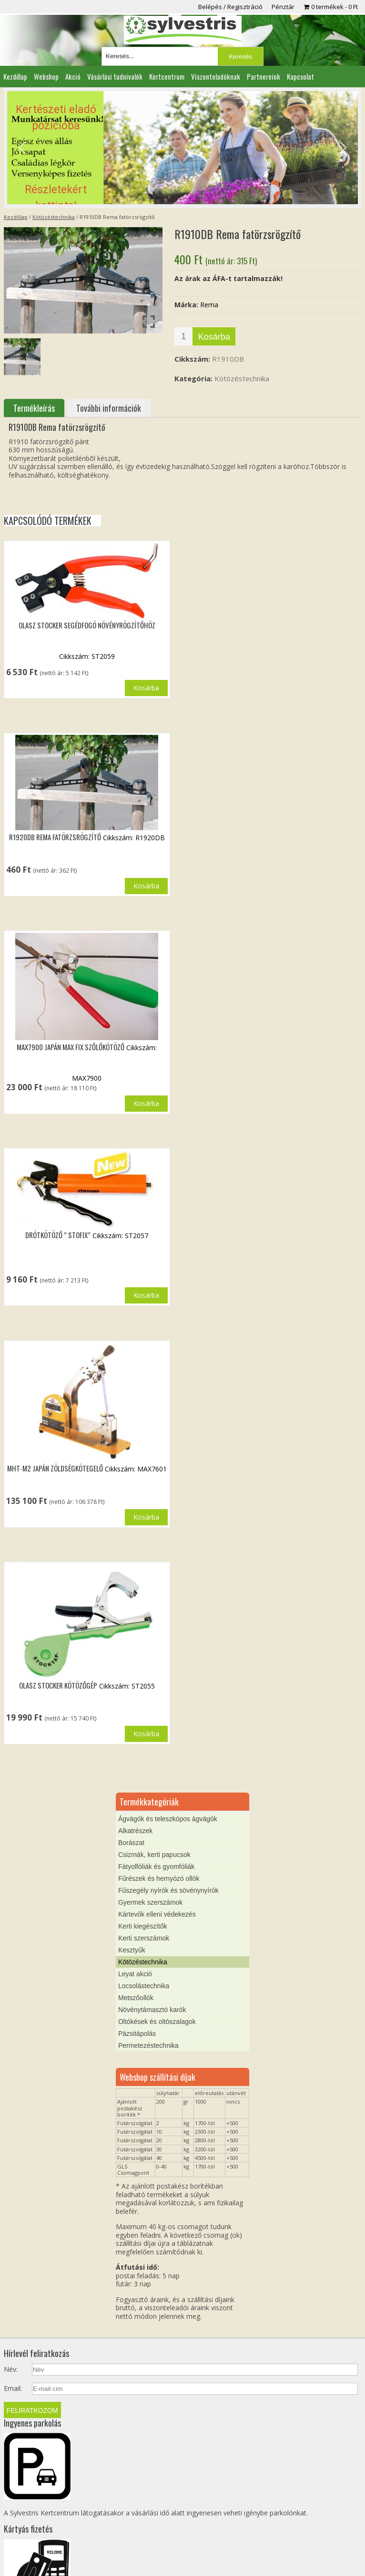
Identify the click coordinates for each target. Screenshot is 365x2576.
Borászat (131, 1842)
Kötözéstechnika (53, 216)
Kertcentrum (166, 76)
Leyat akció (135, 1974)
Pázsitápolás (137, 2033)
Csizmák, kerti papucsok (154, 1854)
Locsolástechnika (143, 1986)
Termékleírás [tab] (34, 408)
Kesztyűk (131, 1950)
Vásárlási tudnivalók (114, 76)
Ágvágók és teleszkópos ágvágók (167, 1819)
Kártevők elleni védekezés (157, 1914)
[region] (182, 148)
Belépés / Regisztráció (230, 6)
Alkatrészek (135, 1831)
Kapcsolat (300, 76)
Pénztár (283, 6)
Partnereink (263, 76)
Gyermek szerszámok (150, 1902)
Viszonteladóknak (215, 76)
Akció (73, 76)
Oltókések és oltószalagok (157, 2021)
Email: (13, 2388)
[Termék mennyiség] (183, 336)
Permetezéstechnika (148, 2045)
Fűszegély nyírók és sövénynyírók (168, 1890)
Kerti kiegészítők (142, 1926)
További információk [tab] (108, 408)
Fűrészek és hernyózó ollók (158, 1878)
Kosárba (214, 337)
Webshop (46, 76)
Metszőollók (135, 1998)
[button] (182, 148)
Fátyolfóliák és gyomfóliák (156, 1866)
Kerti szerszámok (143, 1938)
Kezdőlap (15, 76)
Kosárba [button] (146, 687)
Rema (209, 304)
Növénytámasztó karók (152, 2009)
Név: (11, 2369)
